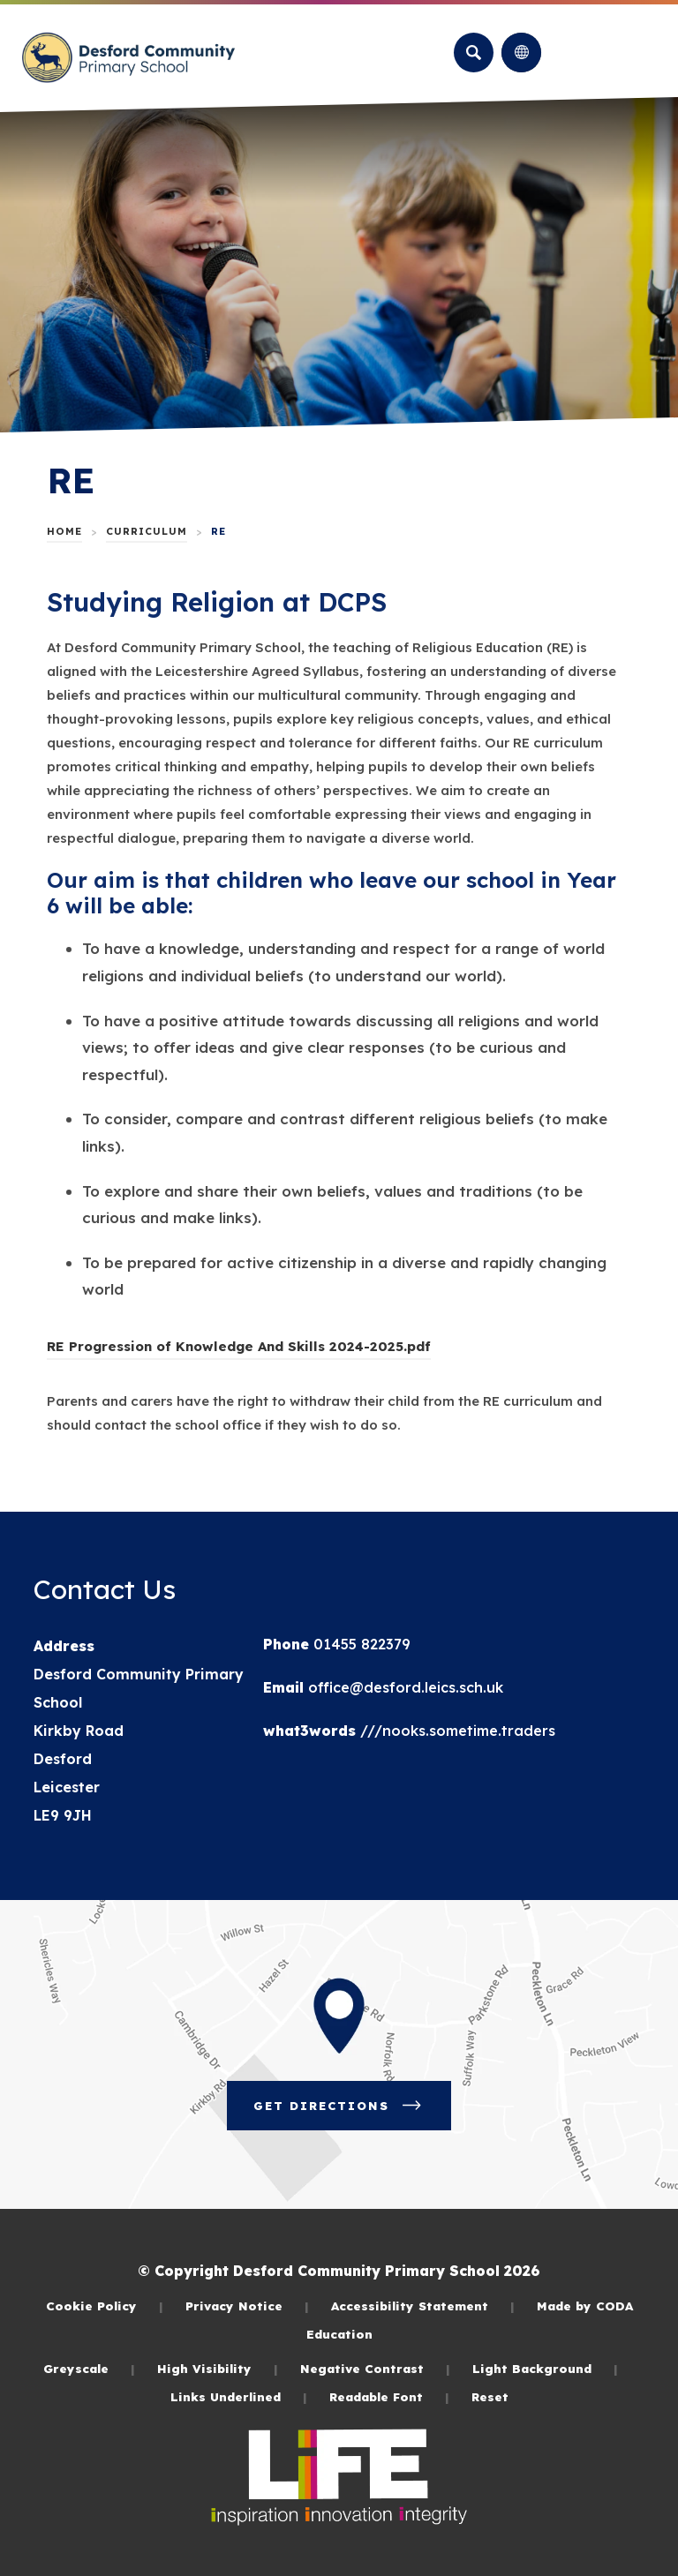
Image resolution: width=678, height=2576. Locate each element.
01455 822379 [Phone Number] (360, 1644)
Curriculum (146, 531)
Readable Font (389, 2396)
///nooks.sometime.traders (455, 1730)
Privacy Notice (247, 2305)
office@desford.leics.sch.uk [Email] (403, 1687)
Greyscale (89, 2368)
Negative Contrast (375, 2368)
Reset (489, 2396)
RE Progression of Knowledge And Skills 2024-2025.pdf (239, 1346)
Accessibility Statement (423, 2305)
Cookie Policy (104, 2305)
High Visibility (217, 2368)
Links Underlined (238, 2396)
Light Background (545, 2368)
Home (64, 531)
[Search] (473, 52)
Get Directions (339, 2106)
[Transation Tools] (521, 52)
